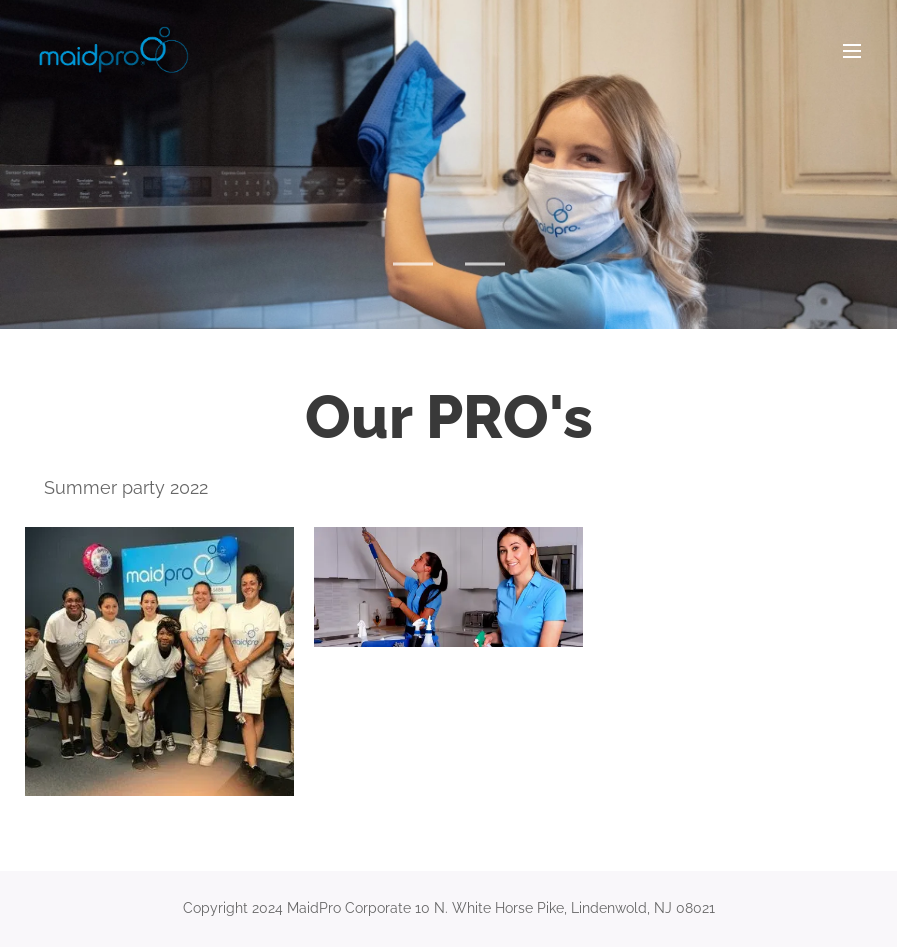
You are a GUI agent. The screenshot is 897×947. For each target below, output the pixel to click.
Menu (852, 51)
